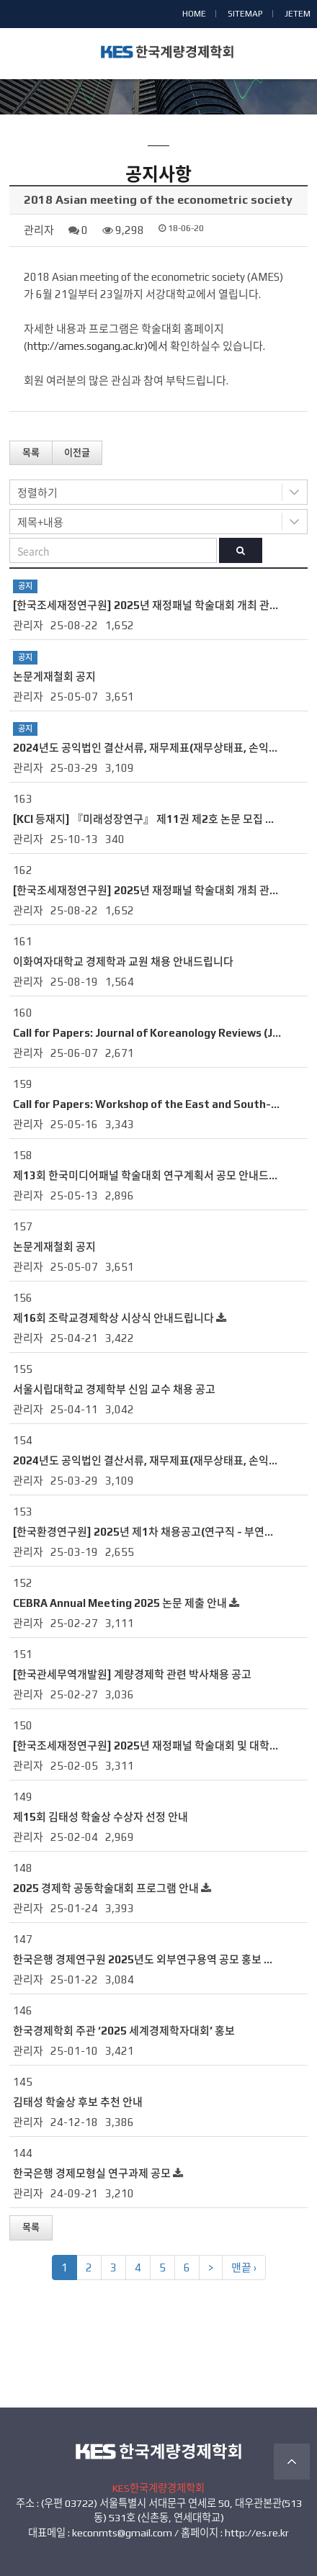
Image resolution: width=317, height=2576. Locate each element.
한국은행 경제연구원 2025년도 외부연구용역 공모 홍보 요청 (148, 1959)
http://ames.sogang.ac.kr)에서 (97, 346)
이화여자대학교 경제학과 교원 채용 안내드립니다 (123, 961)
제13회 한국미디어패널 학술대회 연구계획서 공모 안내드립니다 (156, 1175)
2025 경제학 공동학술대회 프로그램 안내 (106, 1888)
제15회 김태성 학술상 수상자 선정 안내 (100, 1817)
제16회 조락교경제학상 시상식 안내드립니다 (113, 1318)
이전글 (77, 452)
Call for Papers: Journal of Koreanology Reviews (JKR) (151, 1033)
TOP (292, 2462)
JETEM (298, 14)
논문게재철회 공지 (54, 676)
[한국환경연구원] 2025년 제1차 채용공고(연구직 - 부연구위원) (155, 1532)
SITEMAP (245, 14)
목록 (31, 452)
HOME (194, 14)
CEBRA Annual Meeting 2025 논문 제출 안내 (120, 1603)
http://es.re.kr (257, 2533)
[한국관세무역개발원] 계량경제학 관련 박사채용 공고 (132, 1674)
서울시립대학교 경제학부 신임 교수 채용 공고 (114, 1389)
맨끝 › (243, 2267)
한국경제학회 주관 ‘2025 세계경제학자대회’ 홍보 (124, 2031)
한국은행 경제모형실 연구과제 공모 (92, 2173)
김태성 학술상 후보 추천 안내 (78, 2102)
